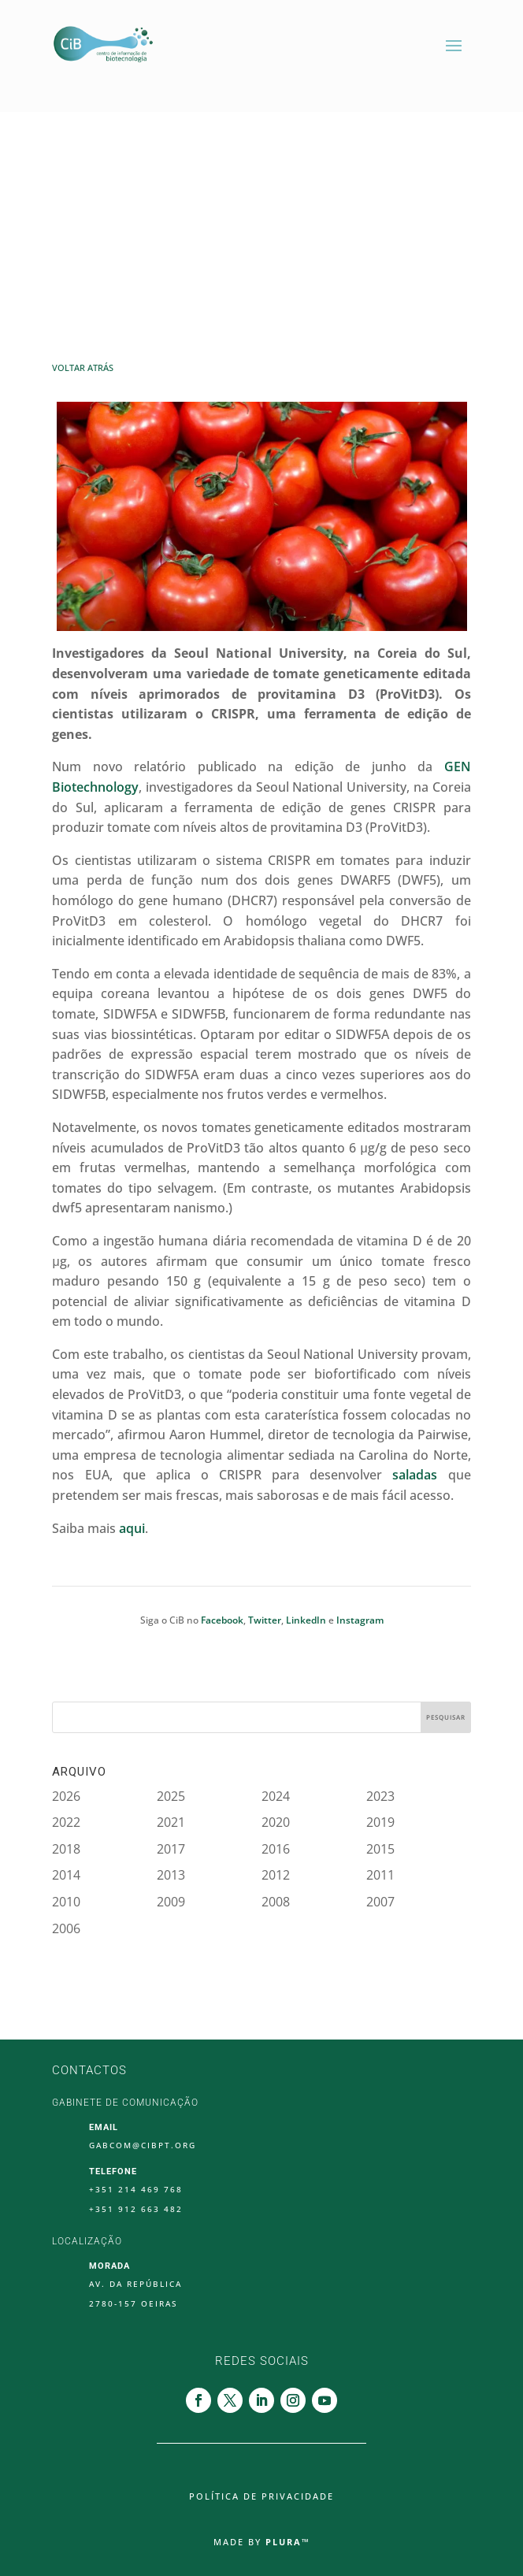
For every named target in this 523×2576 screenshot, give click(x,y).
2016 (276, 1849)
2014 (66, 1875)
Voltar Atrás (82, 367)
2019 (380, 1822)
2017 (171, 1849)
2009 (171, 1901)
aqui (132, 1528)
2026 (66, 1796)
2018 (66, 1849)
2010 (66, 1901)
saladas (414, 1474)
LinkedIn (306, 1620)
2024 (276, 1796)
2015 (380, 1849)
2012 (276, 1875)
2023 (380, 1796)
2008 (276, 1901)
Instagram (360, 1620)
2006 (66, 1928)
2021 (171, 1822)
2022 (66, 1822)
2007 (380, 1901)
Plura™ (287, 2542)
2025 (171, 1796)
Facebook (222, 1620)
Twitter (264, 1620)
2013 (171, 1875)
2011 (380, 1875)
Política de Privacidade (261, 2496)
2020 (276, 1822)
